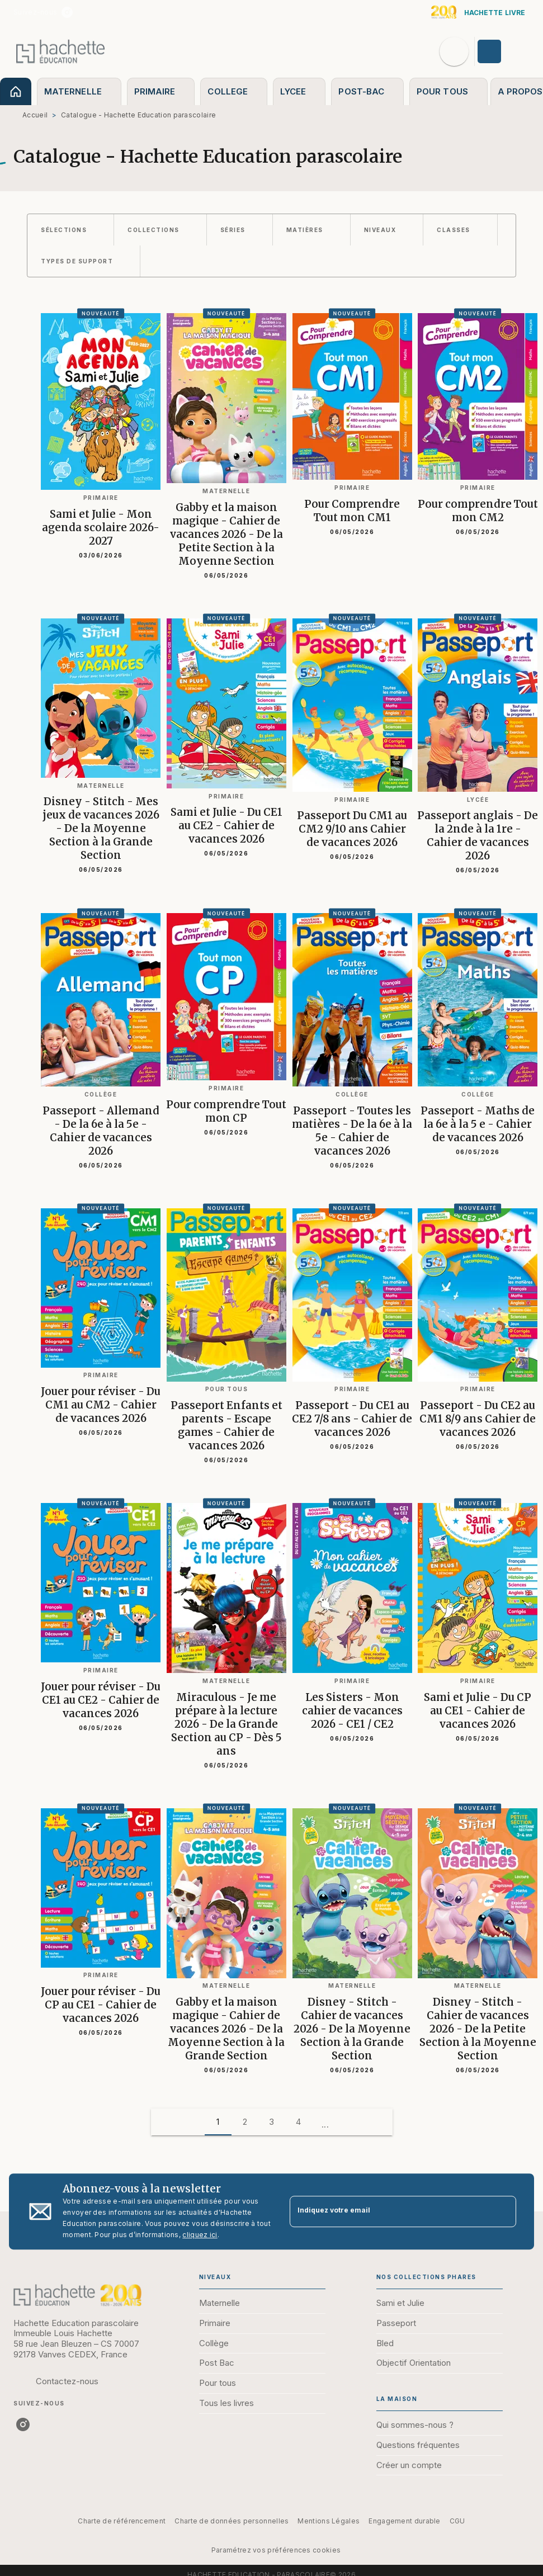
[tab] (15, 91)
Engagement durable (404, 2521)
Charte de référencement (122, 2521)
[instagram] (67, 12)
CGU (457, 2521)
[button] (70, 229)
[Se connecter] (502, 51)
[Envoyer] (502, 2211)
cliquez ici (199, 2234)
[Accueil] (60, 51)
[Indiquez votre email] (389, 2211)
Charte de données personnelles (231, 2521)
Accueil (35, 115)
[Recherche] (454, 51)
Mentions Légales (329, 2521)
